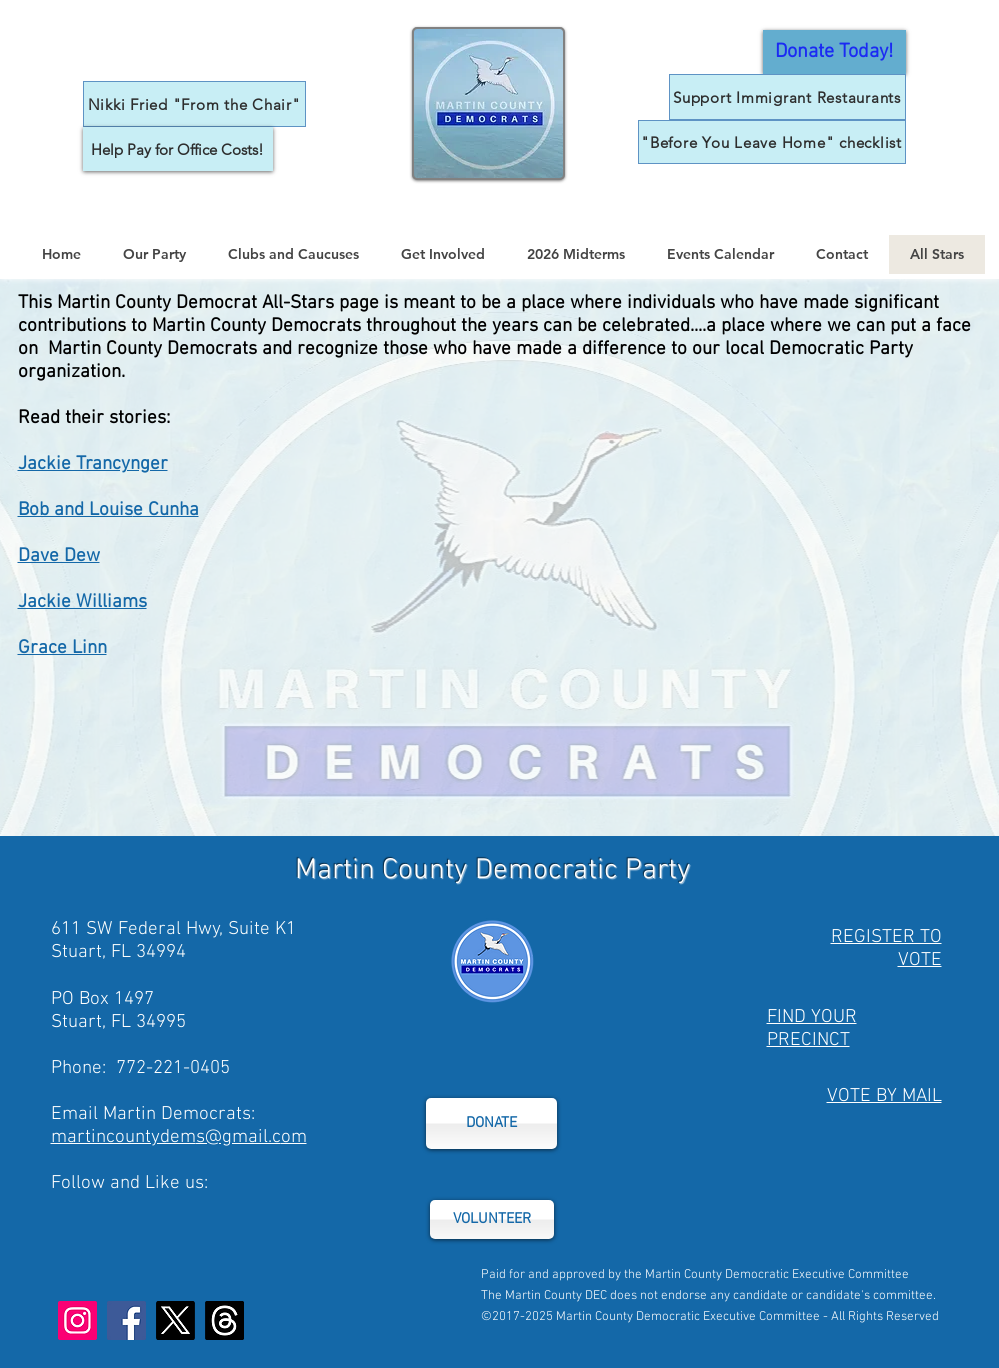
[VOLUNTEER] (492, 1219)
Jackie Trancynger (93, 464)
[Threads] (224, 1320)
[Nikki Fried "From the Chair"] (194, 104)
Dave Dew (59, 556)
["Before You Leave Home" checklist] (772, 142)
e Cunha (166, 510)
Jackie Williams (82, 602)
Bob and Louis (75, 510)
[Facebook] (126, 1320)
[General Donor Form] (834, 52)
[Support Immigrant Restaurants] (787, 97)
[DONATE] (491, 1123)
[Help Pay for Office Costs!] (178, 149)
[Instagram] (77, 1320)
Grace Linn (62, 648)
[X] (175, 1320)
